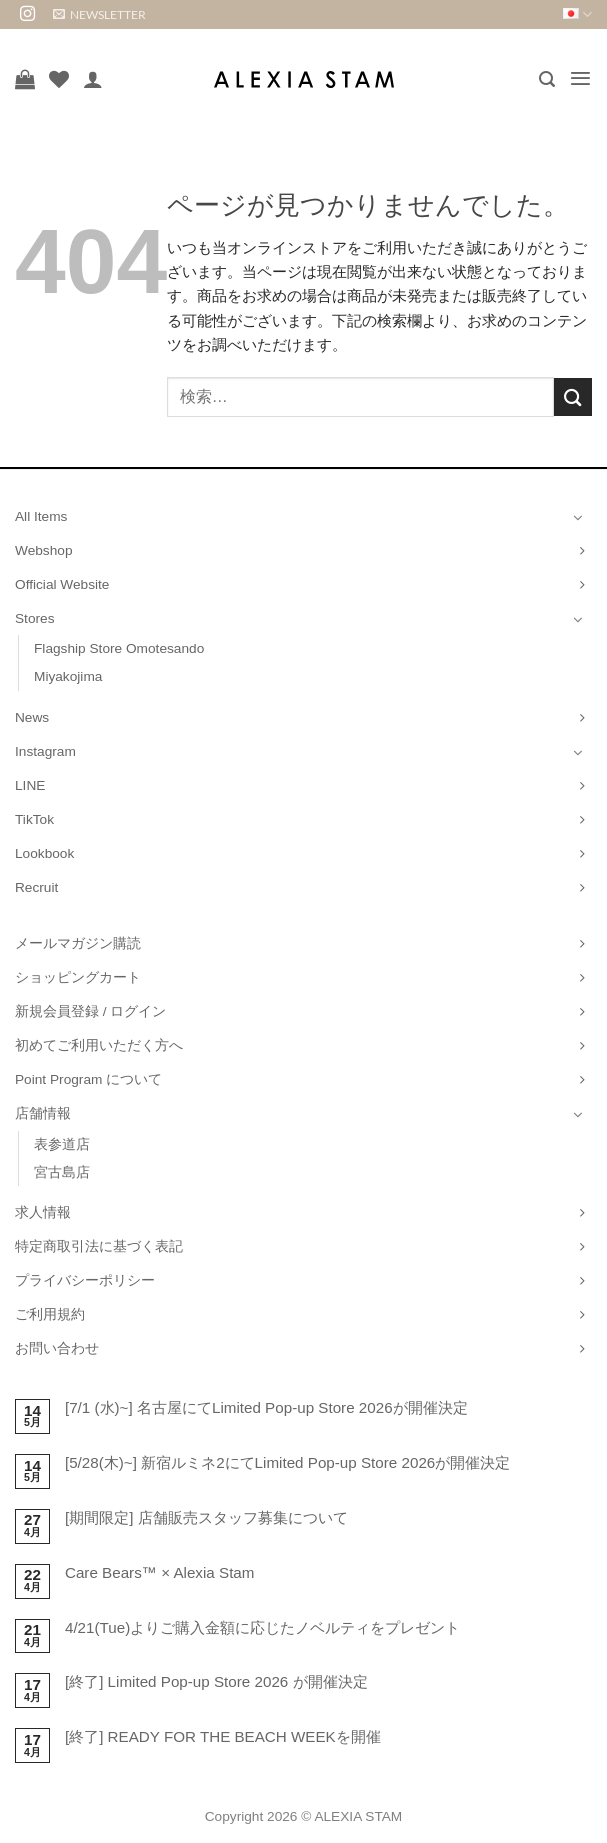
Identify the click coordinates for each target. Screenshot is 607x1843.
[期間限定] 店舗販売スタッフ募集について (206, 1517)
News (32, 717)
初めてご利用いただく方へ (99, 1045)
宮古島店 (62, 1172)
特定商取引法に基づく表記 (99, 1246)
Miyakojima (68, 676)
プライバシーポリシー (85, 1280)
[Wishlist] (59, 79)
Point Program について (88, 1079)
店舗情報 (43, 1113)
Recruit (36, 887)
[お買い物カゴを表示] (25, 79)
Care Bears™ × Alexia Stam (160, 1572)
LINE (30, 785)
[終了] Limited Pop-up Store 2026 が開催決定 (216, 1681)
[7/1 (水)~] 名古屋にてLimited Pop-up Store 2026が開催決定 (266, 1407)
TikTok (34, 819)
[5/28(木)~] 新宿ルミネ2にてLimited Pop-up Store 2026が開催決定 (287, 1462)
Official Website (62, 584)
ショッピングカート (78, 977)
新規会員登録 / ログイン (90, 1011)
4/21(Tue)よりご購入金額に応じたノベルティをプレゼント (262, 1627)
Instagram (45, 751)
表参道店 (62, 1144)
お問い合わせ (57, 1348)
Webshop (44, 550)
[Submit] (573, 396)
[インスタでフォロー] (27, 14)
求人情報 (43, 1212)
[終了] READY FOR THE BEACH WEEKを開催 (223, 1736)
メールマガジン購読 (78, 943)
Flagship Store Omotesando (119, 648)
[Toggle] (578, 517)
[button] (99, 14)
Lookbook (44, 853)
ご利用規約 (50, 1314)
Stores (35, 618)
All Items (41, 516)
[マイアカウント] (93, 79)
